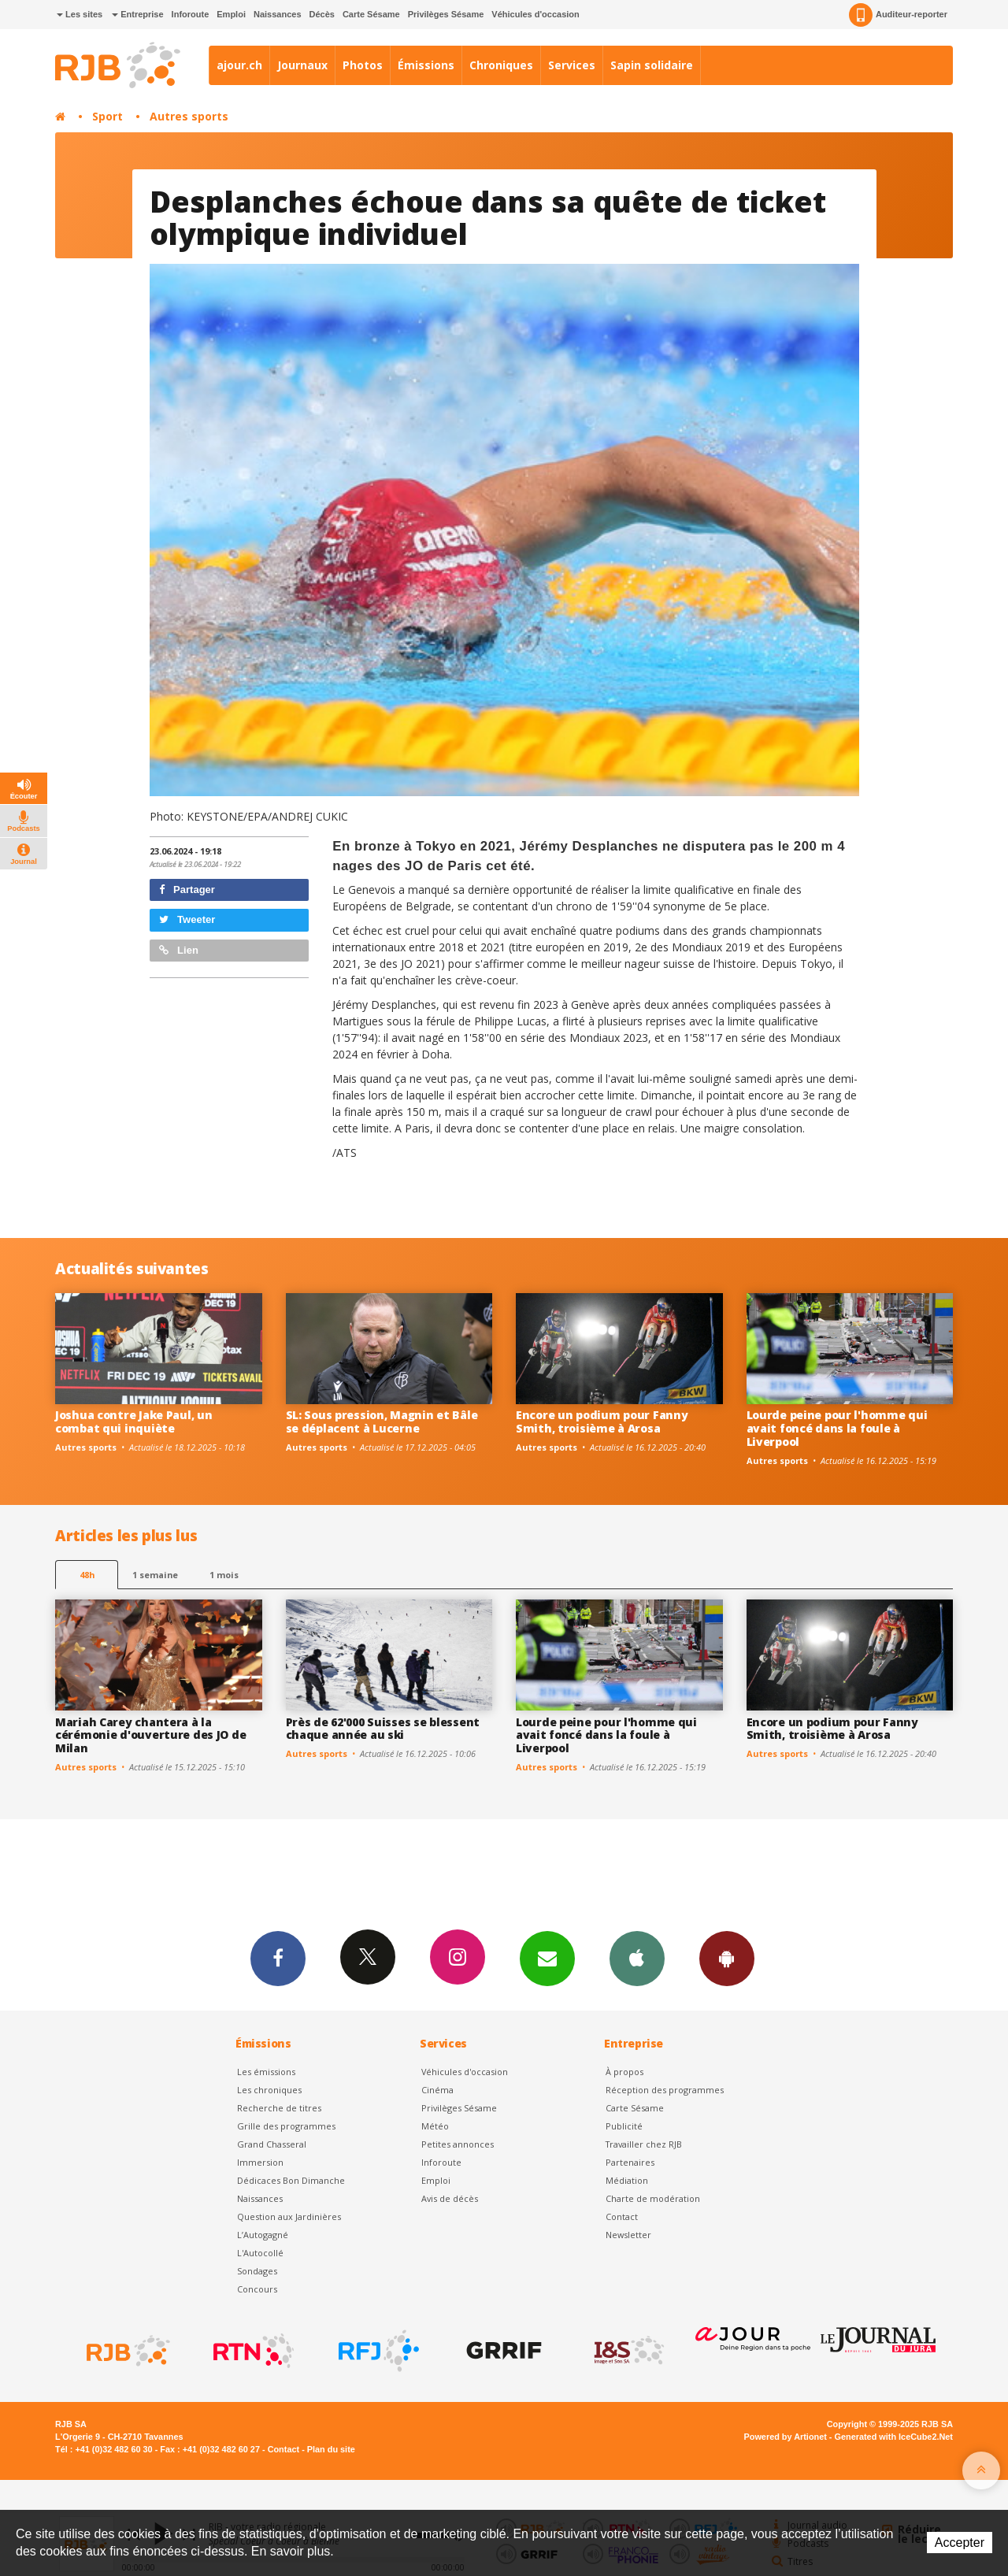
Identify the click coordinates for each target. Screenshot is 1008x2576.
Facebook (278, 1958)
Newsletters (547, 1958)
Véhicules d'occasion (535, 14)
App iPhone (637, 1958)
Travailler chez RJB (644, 2144)
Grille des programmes (286, 2126)
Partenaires (630, 2162)
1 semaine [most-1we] (155, 1575)
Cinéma (437, 2090)
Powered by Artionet (785, 2436)
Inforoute (190, 14)
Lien (178, 950)
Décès (322, 14)
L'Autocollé (260, 2253)
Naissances (278, 14)
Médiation (627, 2180)
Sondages (257, 2271)
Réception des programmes (665, 2090)
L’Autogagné (262, 2234)
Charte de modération (653, 2198)
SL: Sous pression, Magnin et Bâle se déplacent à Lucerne (382, 1421)
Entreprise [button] (137, 14)
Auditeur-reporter (898, 15)
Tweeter (187, 919)
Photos (363, 64)
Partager (187, 889)
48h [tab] (87, 1575)
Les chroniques (269, 2090)
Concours (257, 2289)
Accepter (959, 2542)
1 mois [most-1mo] (224, 1575)
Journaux (302, 64)
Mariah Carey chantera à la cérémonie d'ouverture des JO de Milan (150, 1735)
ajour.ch (239, 64)
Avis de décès (449, 2198)
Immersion (260, 2162)
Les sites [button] (79, 14)
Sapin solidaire (651, 64)
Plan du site (331, 2449)
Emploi (231, 14)
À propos (624, 2071)
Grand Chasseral (271, 2144)
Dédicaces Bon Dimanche (291, 2180)
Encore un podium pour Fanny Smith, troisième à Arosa (601, 1421)
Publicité (624, 2126)
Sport (107, 116)
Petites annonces (457, 2144)
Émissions (426, 64)
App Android (726, 1958)
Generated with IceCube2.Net (894, 2436)
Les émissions (266, 2071)
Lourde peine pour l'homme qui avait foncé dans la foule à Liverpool (837, 1428)
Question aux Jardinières (289, 2216)
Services (571, 64)
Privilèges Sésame (446, 14)
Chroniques (501, 64)
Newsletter (628, 2234)
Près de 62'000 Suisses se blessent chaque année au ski (383, 1728)
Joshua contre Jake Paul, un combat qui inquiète (133, 1421)
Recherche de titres (279, 2108)
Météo (435, 2126)
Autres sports (189, 116)
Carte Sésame (371, 14)
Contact (622, 2216)
